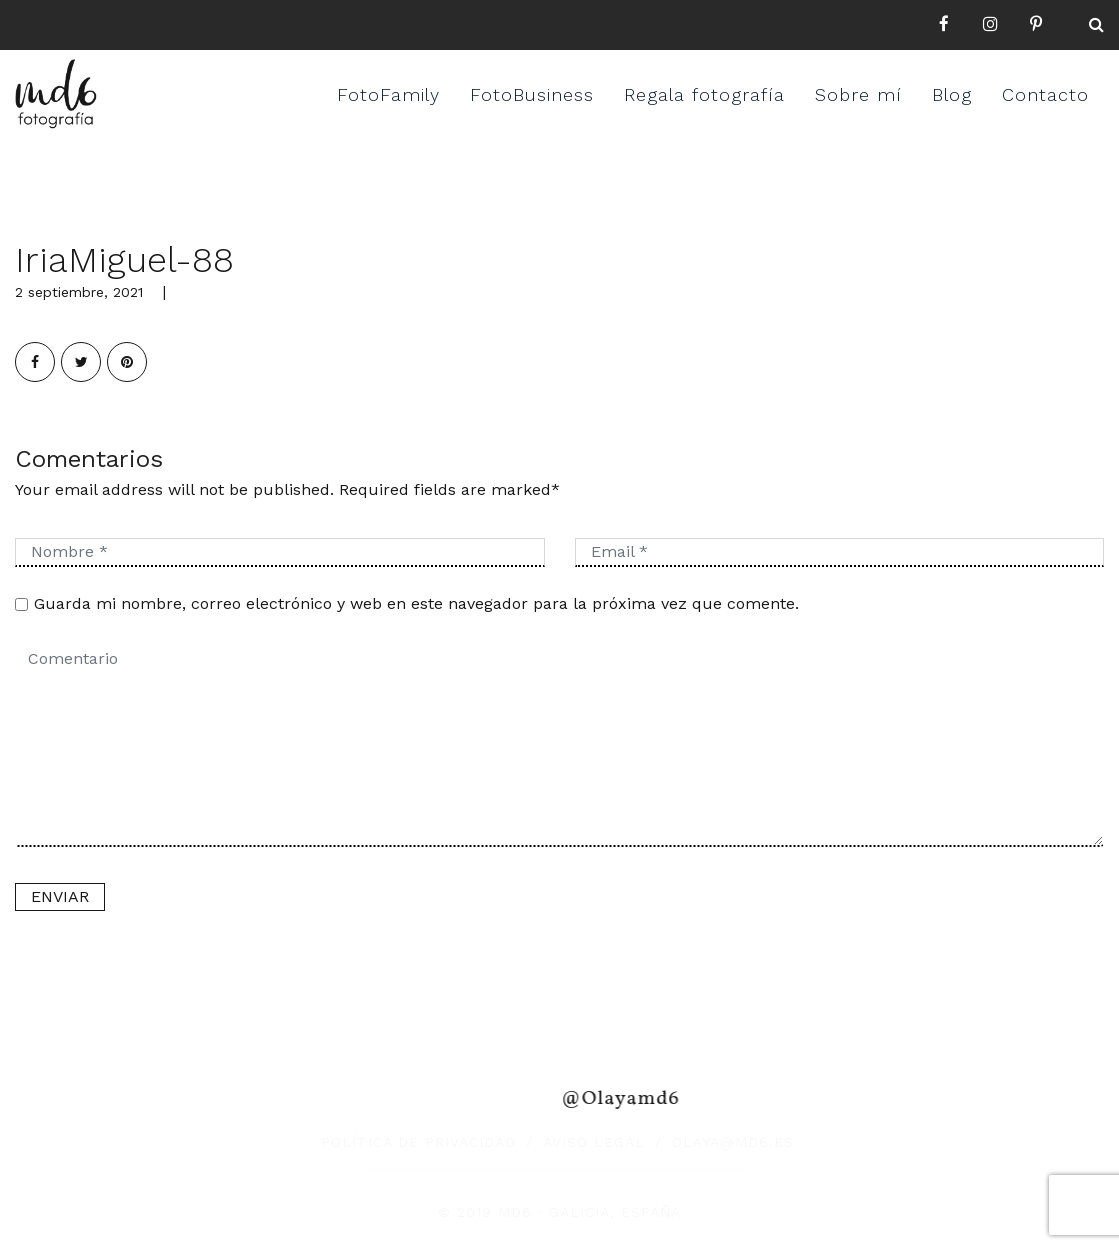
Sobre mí (858, 94)
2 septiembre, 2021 (79, 292)
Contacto (1045, 94)
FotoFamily (388, 94)
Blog (952, 94)
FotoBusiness (532, 94)
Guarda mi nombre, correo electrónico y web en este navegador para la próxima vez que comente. (416, 603)
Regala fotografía (704, 94)
